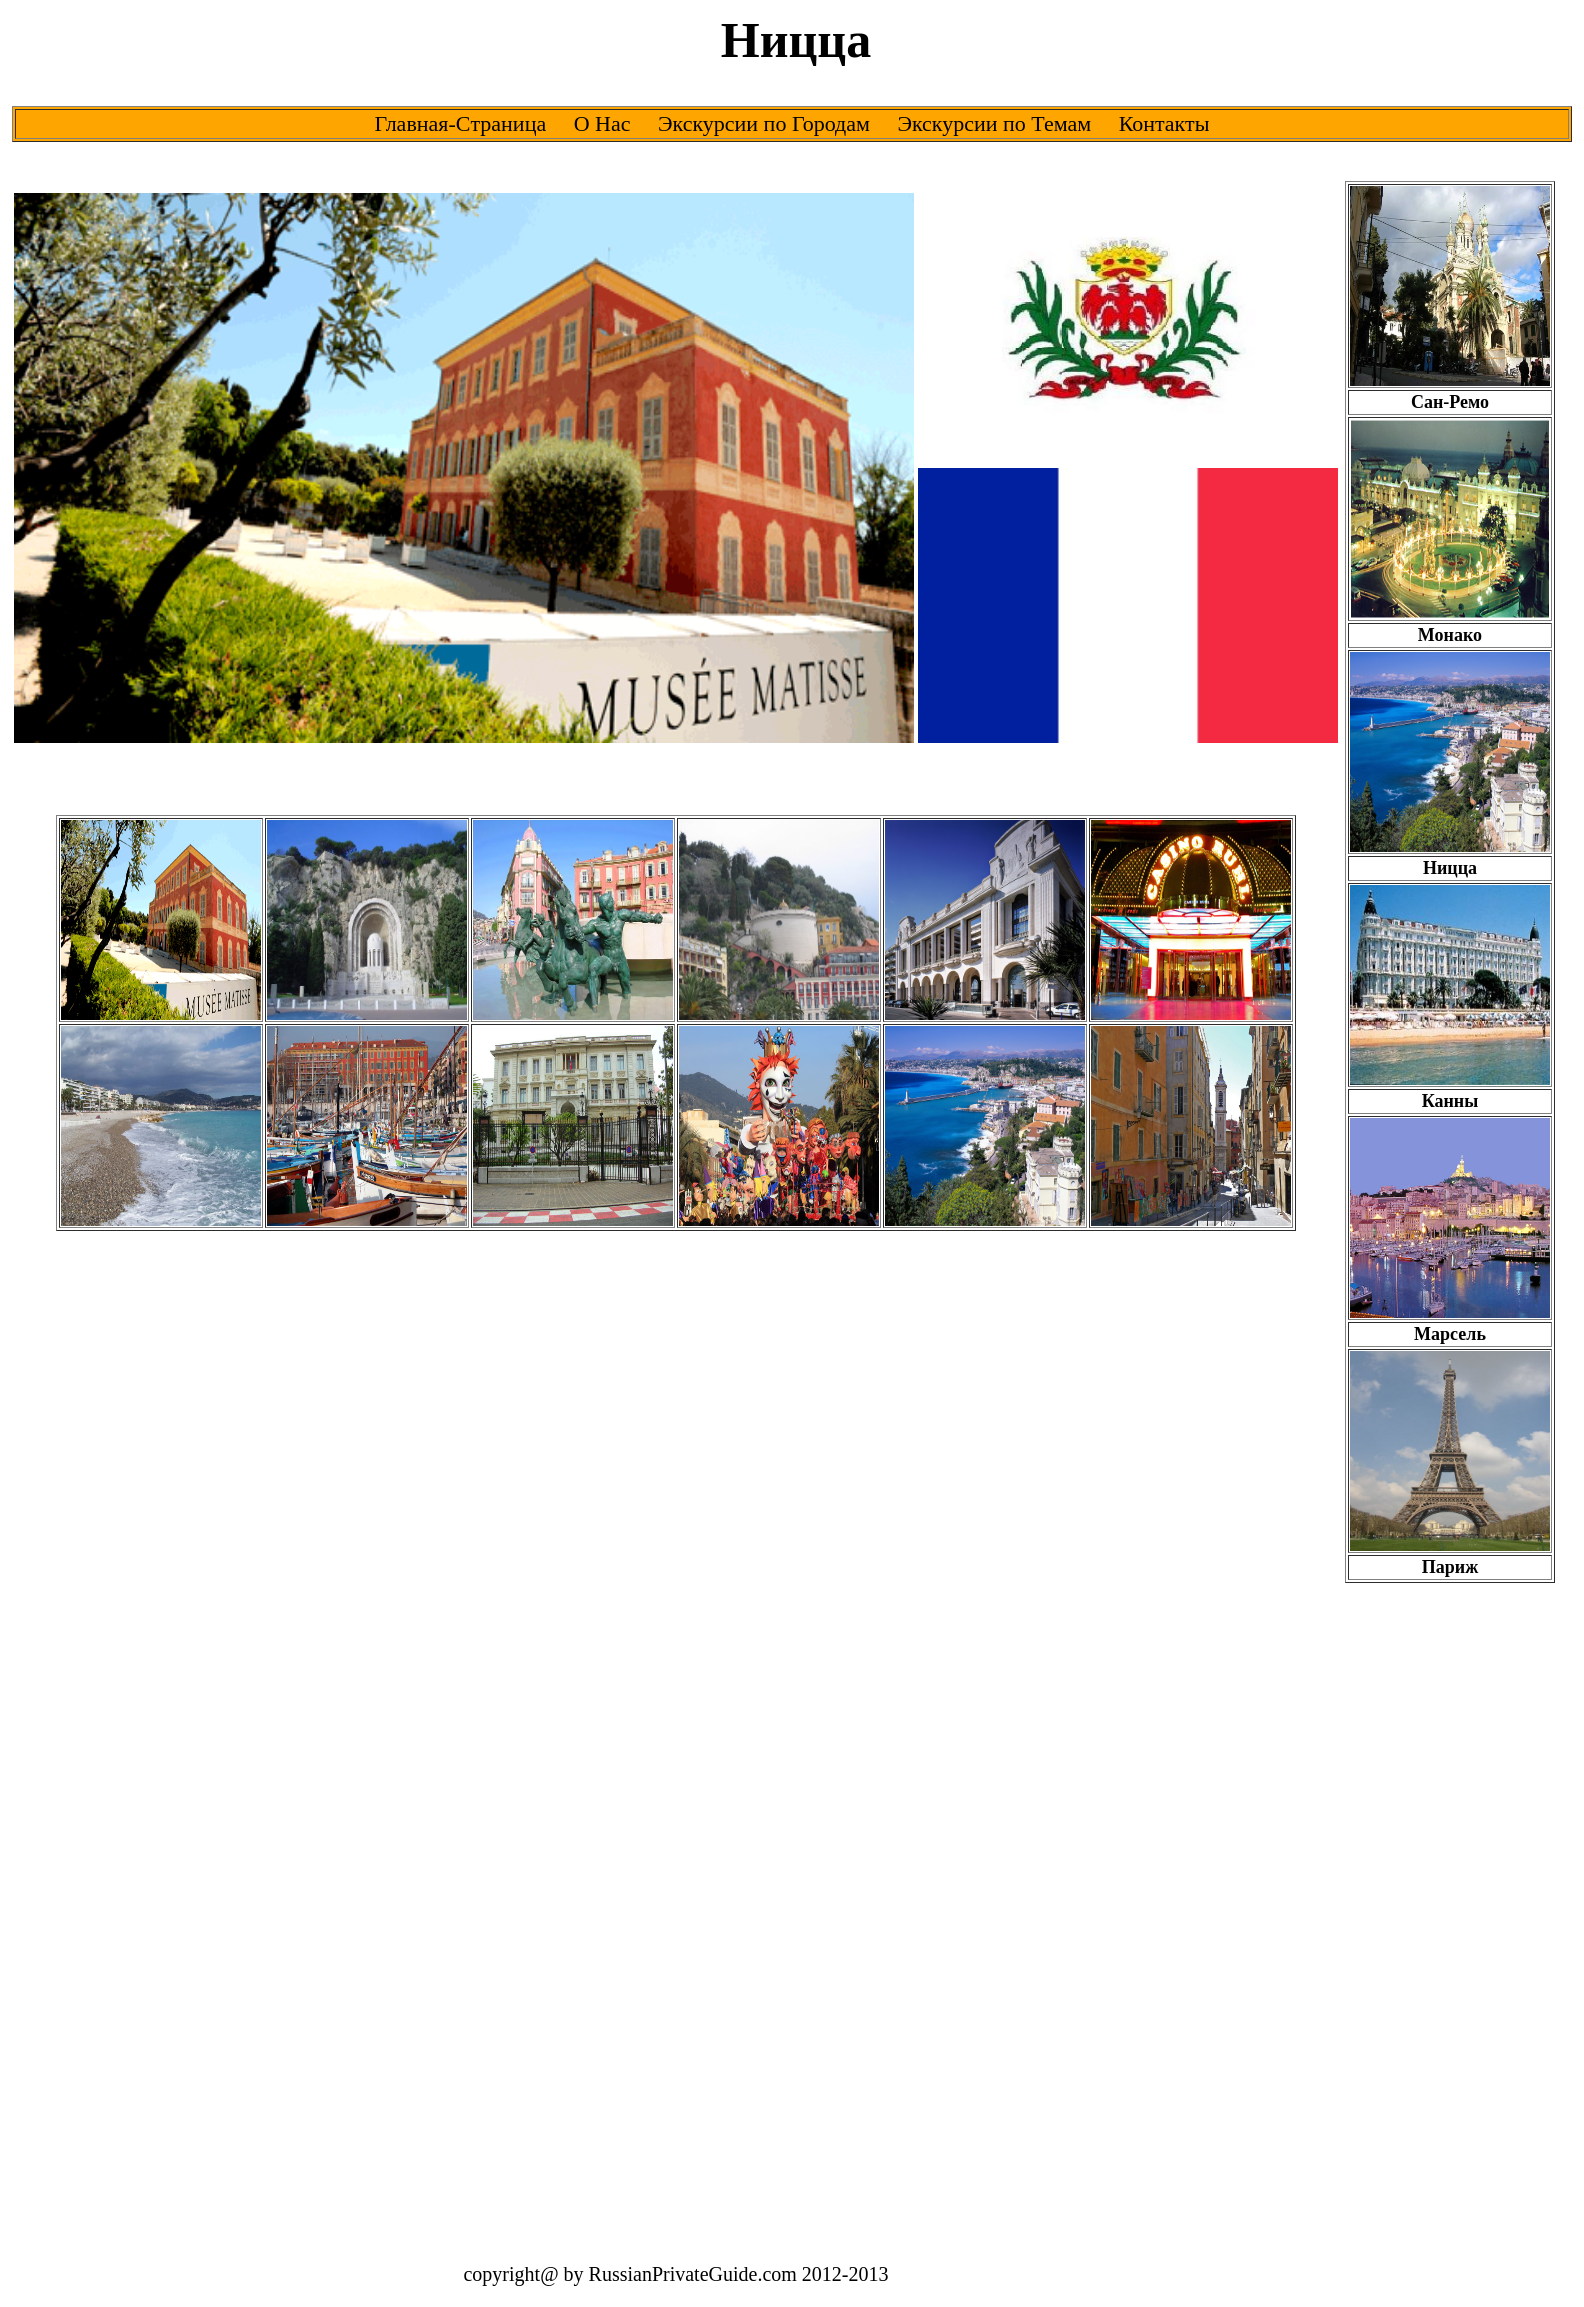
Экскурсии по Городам (764, 123)
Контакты (1164, 123)
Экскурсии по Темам (994, 123)
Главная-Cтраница (461, 123)
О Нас (602, 123)
